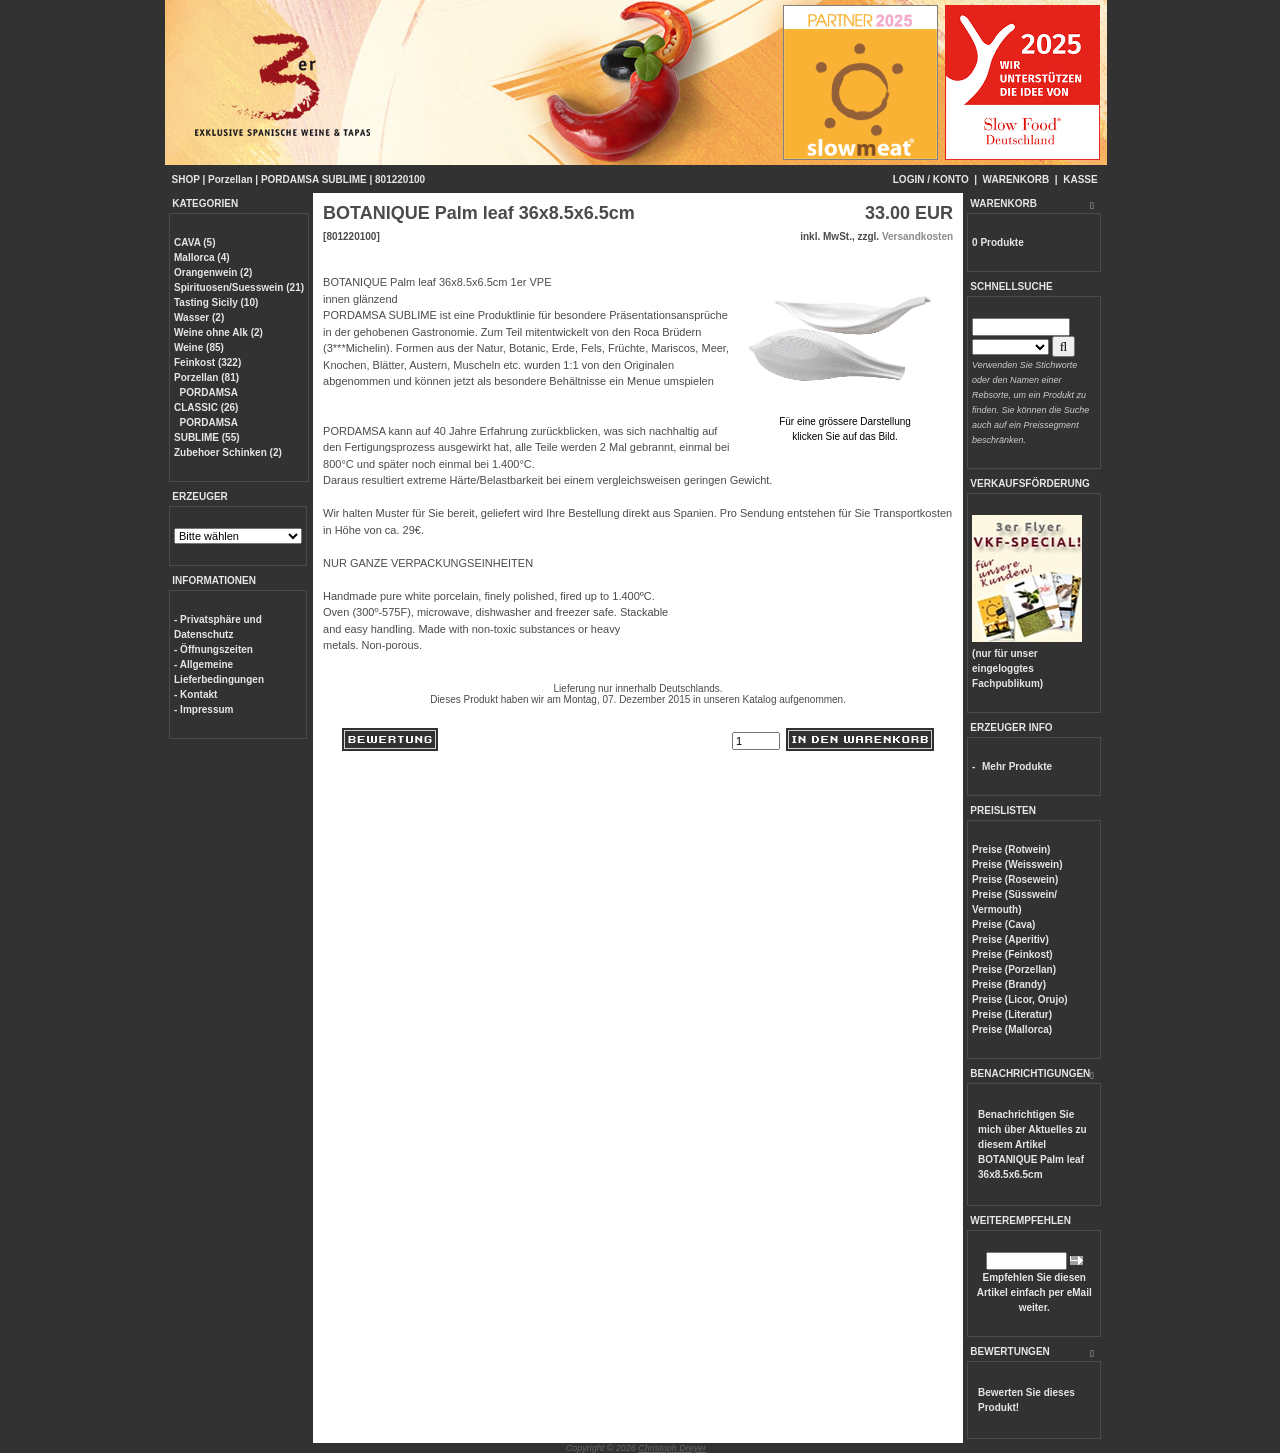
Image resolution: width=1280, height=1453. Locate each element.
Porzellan (230, 179)
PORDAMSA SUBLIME (314, 179)
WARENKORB (1016, 179)
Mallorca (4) (202, 257)
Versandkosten (917, 236)
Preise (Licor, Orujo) (1020, 999)
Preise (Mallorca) (1012, 1029)
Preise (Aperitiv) (1010, 939)
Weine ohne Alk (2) (218, 332)
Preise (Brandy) (1009, 984)
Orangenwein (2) (213, 272)
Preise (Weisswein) (1017, 864)
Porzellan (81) (206, 377)
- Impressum (203, 709)
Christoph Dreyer (672, 1448)
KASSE (1080, 179)
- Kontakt (195, 694)
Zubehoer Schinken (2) (228, 452)
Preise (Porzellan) (1014, 969)
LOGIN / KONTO (931, 179)
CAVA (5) (194, 242)
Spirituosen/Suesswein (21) (239, 287)
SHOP (186, 179)
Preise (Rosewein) (1015, 879)
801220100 (400, 179)
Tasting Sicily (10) (216, 302)
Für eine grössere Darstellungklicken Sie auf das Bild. (845, 421)
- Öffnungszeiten (213, 649)
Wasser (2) (199, 317)
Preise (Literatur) (1012, 1014)
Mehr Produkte (1017, 766)
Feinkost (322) (207, 362)
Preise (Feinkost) (1012, 954)
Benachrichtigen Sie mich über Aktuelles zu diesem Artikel (1032, 1144)
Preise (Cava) (1003, 924)
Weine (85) (199, 347)
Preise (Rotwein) (1011, 849)
